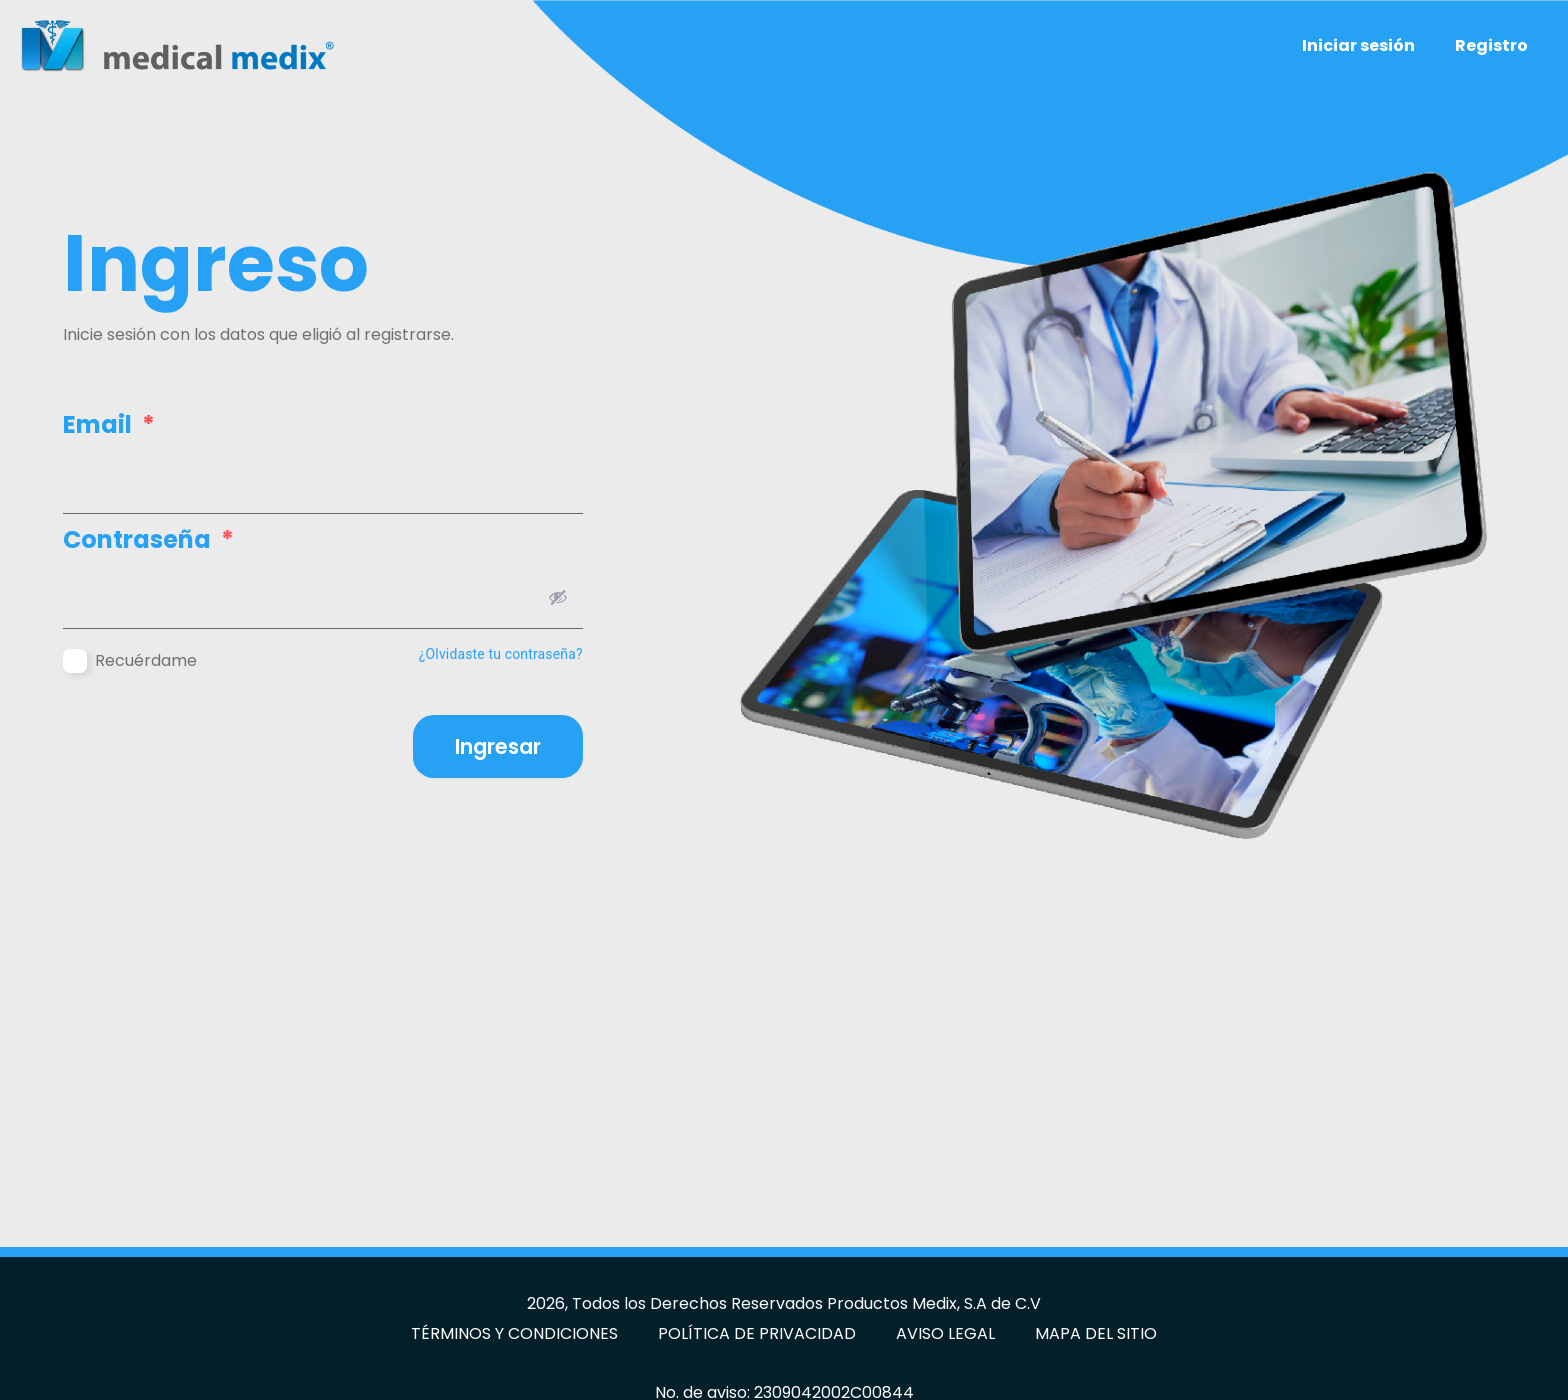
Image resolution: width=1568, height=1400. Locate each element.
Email (109, 425)
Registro (1491, 45)
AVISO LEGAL (945, 1333)
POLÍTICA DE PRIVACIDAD (757, 1333)
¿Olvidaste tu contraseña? (501, 654)
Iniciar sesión (1358, 45)
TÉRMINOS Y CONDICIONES (514, 1333)
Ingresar (498, 746)
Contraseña (148, 540)
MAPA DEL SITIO (1096, 1333)
